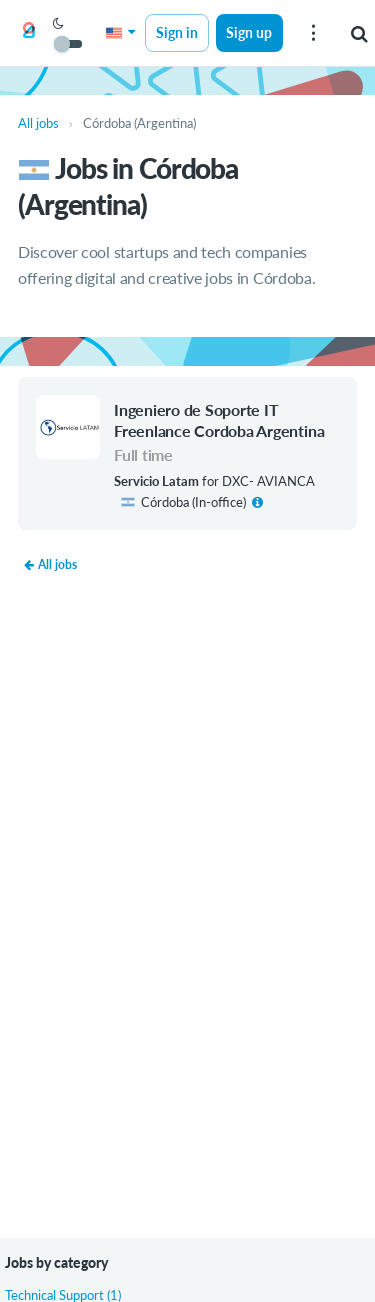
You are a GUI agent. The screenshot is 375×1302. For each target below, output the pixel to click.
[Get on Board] (29, 34)
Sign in (177, 32)
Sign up (249, 32)
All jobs (50, 564)
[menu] (313, 33)
